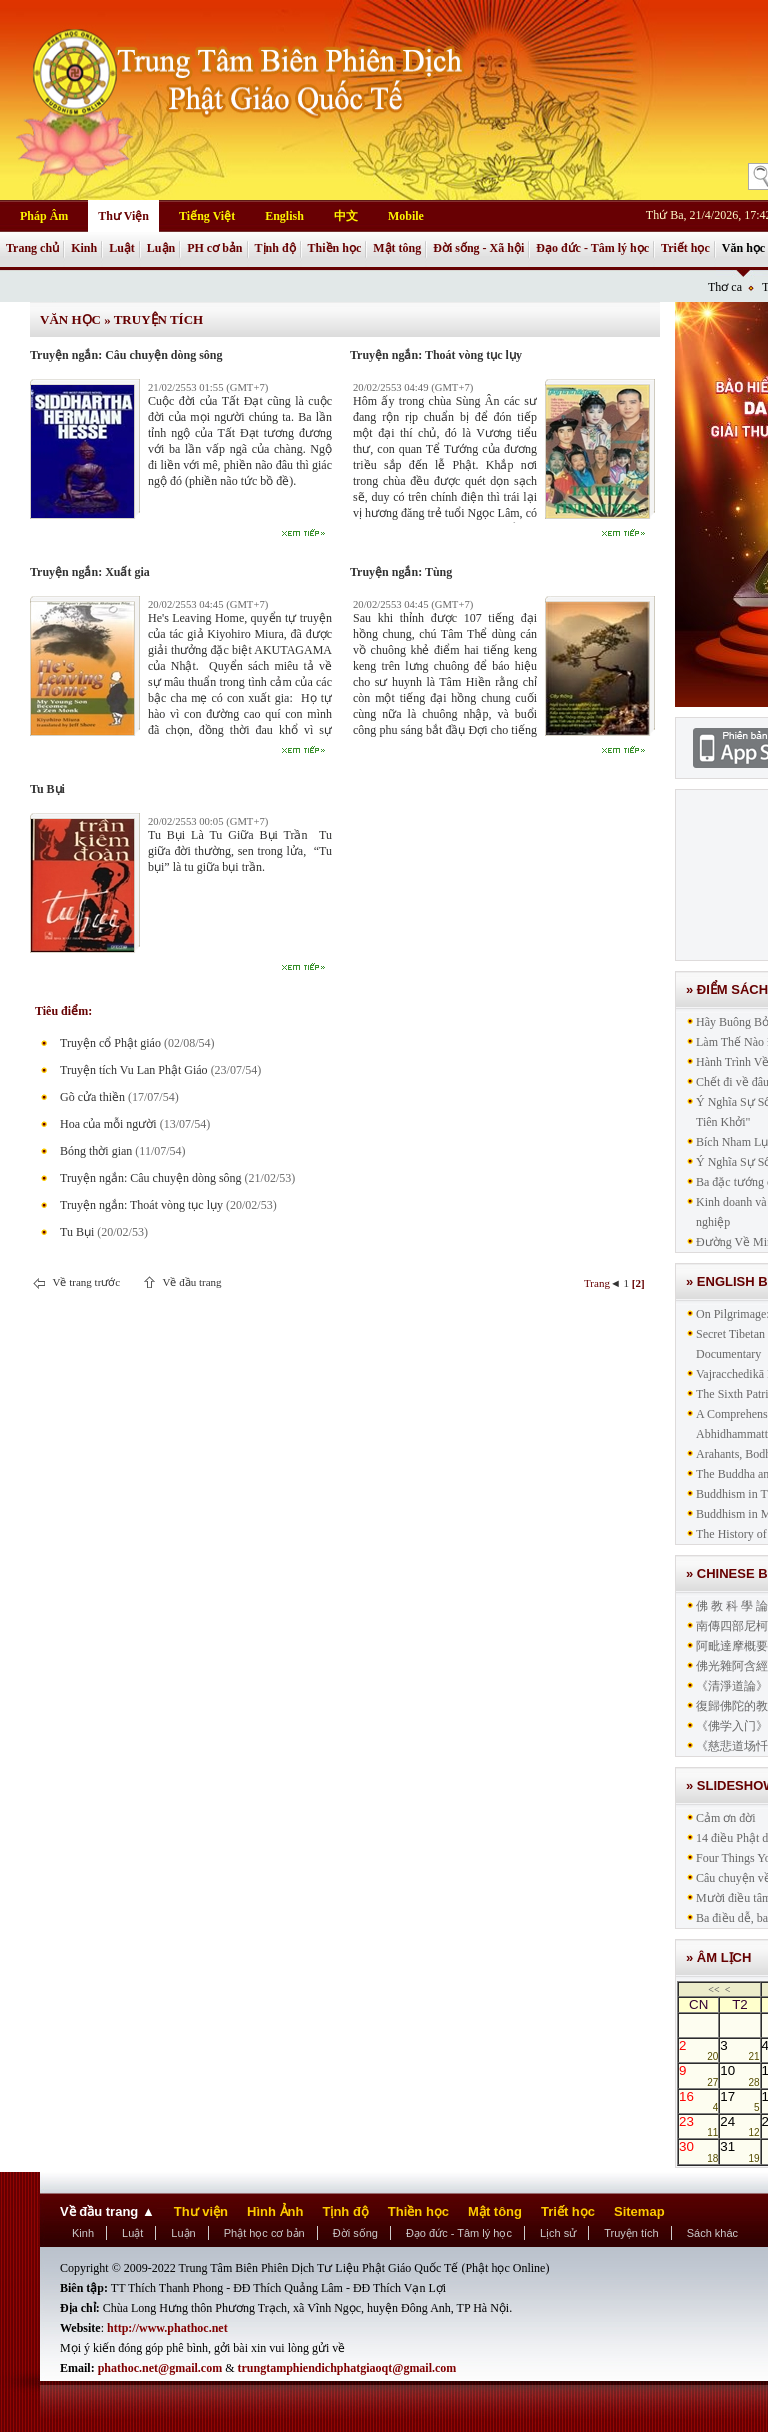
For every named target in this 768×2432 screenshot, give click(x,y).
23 (698, 2126)
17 (739, 2101)
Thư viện (201, 2211)
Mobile (406, 216)
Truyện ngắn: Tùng (401, 572)
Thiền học (335, 248)
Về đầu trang (191, 1282)
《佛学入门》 (732, 1726)
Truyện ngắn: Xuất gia (90, 572)
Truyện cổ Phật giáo (110, 1043)
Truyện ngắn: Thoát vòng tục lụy (436, 355)
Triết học (685, 248)
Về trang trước (85, 1282)
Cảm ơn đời (726, 1818)
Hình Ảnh (275, 2211)
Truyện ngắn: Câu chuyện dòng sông (126, 355)
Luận (161, 248)
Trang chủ (32, 248)
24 (739, 2126)
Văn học (743, 248)
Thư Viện (123, 216)
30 (698, 2151)
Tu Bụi (47, 789)
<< (713, 1989)
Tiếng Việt (207, 216)
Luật (122, 248)
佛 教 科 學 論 (732, 1606)
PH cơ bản (214, 248)
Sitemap (639, 2211)
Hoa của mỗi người (108, 1124)
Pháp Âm (44, 216)
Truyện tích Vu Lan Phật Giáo (134, 1070)
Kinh (84, 248)
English (284, 216)
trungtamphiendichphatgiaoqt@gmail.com (347, 2368)
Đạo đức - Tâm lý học (592, 248)
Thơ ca (725, 287)
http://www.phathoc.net (167, 2328)
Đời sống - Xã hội (478, 248)
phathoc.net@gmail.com (160, 2368)
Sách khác (712, 2233)
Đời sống (355, 2233)
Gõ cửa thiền (92, 1097)
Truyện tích (158, 319)
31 (739, 2151)
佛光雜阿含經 (732, 1666)
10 (739, 2075)
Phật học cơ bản (264, 2233)
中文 (346, 216)
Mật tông (397, 248)
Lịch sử (558, 2233)
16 (698, 2101)
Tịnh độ (275, 248)
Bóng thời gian (96, 1151)
